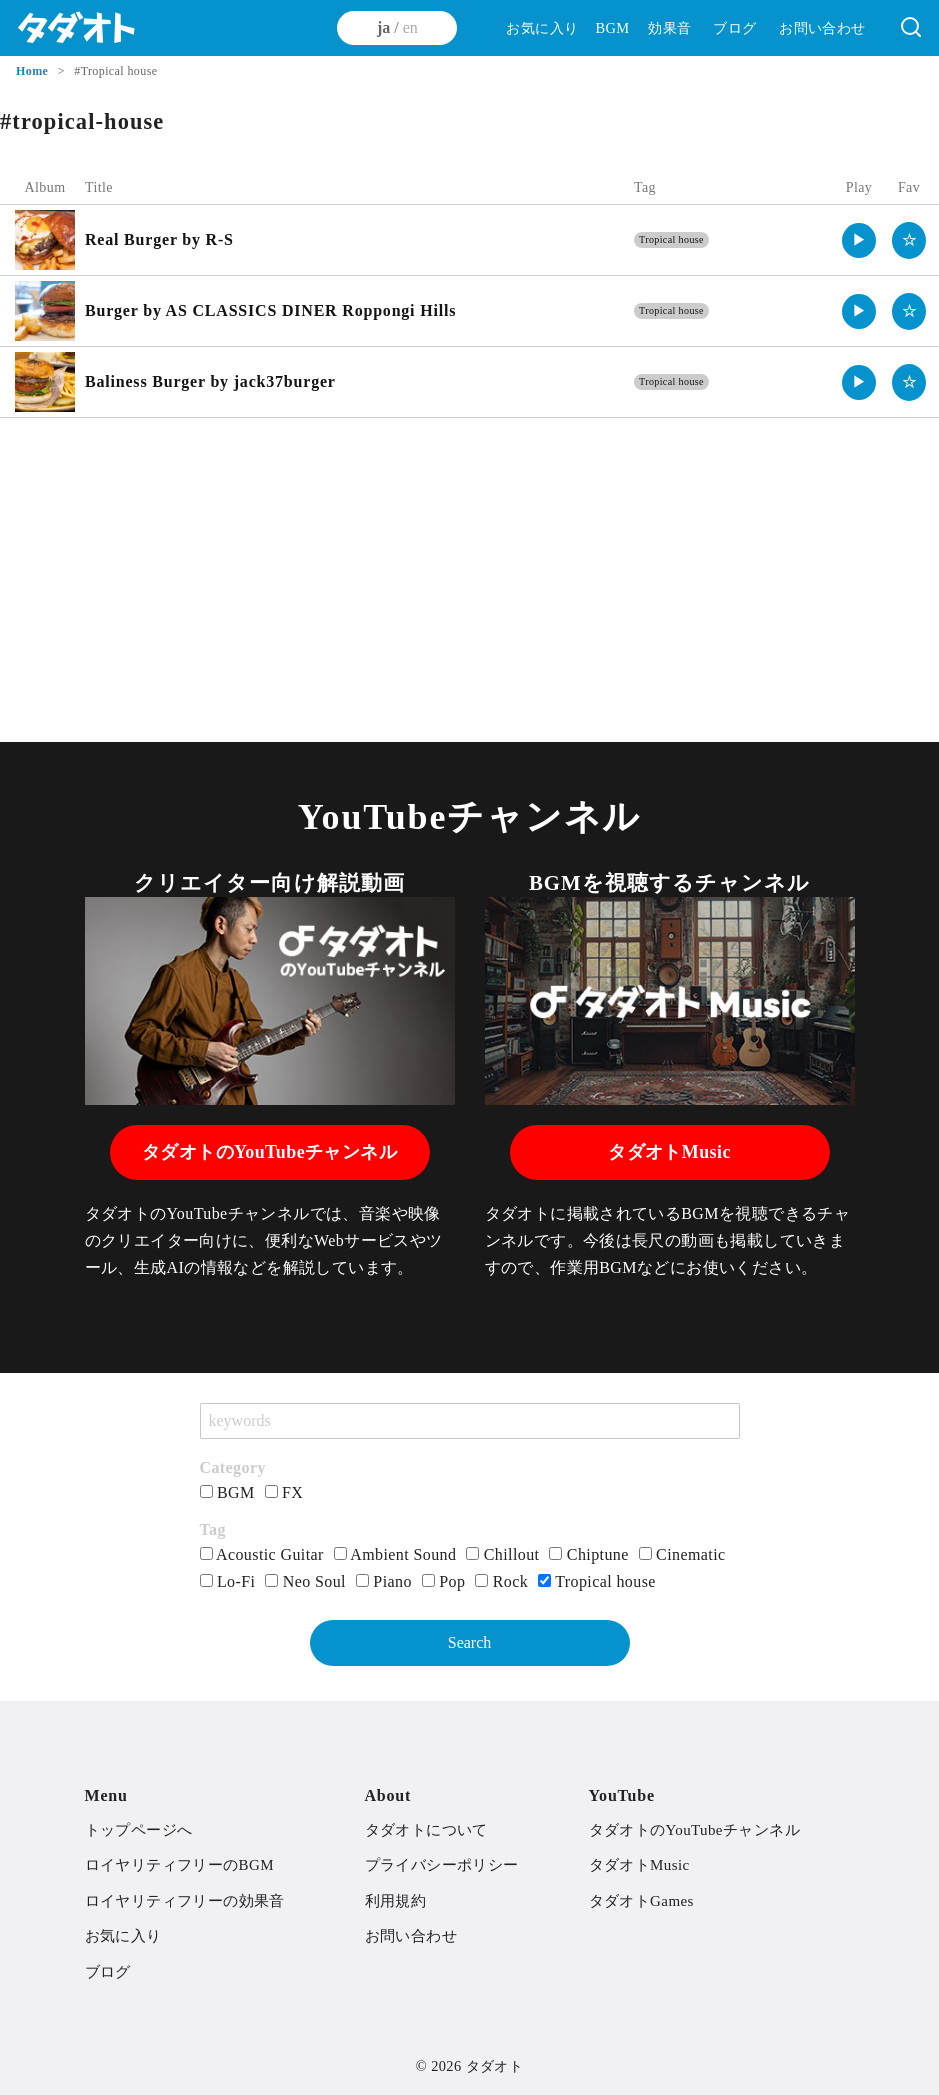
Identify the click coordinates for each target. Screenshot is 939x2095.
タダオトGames (641, 1901)
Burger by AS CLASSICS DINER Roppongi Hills (270, 310)
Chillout (502, 1554)
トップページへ (139, 1830)
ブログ (734, 28)
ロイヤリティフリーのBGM (179, 1865)
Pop (444, 1581)
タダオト (495, 2066)
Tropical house (671, 239)
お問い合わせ (822, 28)
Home (34, 71)
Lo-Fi (228, 1581)
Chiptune (588, 1554)
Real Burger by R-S (159, 239)
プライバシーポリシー (442, 1865)
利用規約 (396, 1901)
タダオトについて (426, 1830)
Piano (384, 1581)
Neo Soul (305, 1581)
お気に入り (542, 28)
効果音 (669, 28)
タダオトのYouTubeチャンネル (269, 1152)
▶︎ (859, 240)
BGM (612, 28)
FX (284, 1492)
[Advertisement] (469, 578)
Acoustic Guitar (262, 1554)
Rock (501, 1581)
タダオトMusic (669, 1152)
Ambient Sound (395, 1554)
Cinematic (682, 1554)
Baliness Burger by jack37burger (210, 381)
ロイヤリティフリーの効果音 (185, 1901)
